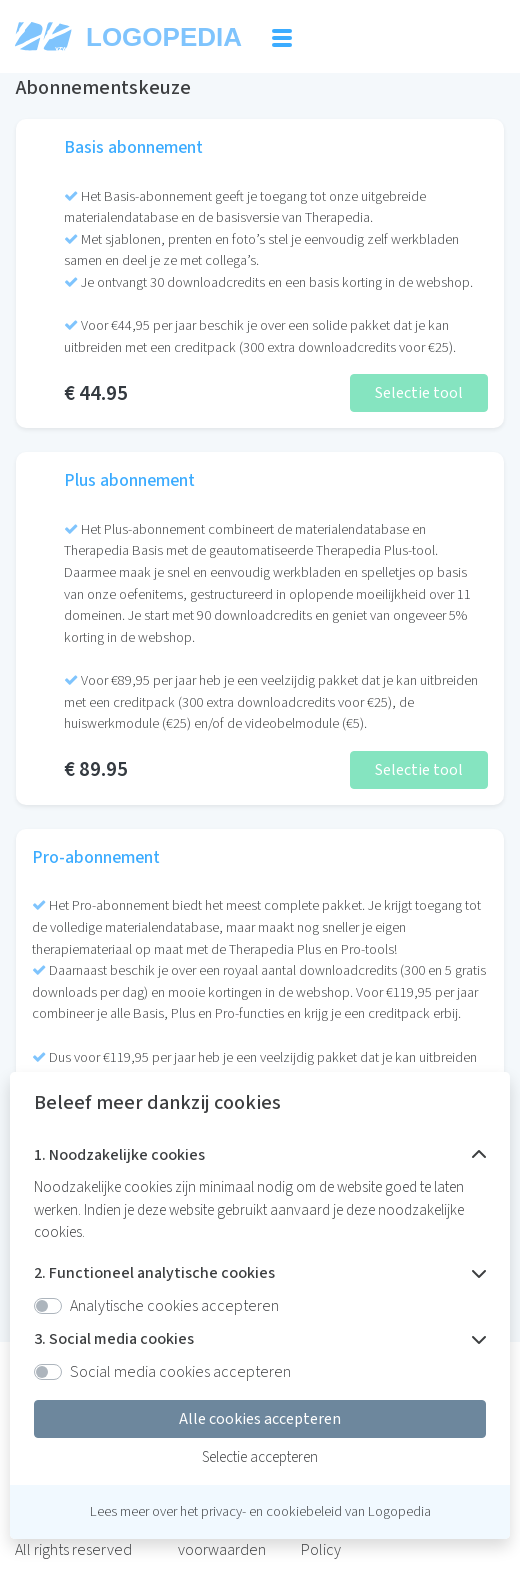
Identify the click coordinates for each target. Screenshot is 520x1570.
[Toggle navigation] (282, 37)
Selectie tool (419, 393)
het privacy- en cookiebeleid (261, 1511)
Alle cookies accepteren (260, 1419)
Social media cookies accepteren (180, 1372)
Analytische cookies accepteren (174, 1306)
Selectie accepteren (260, 1457)
